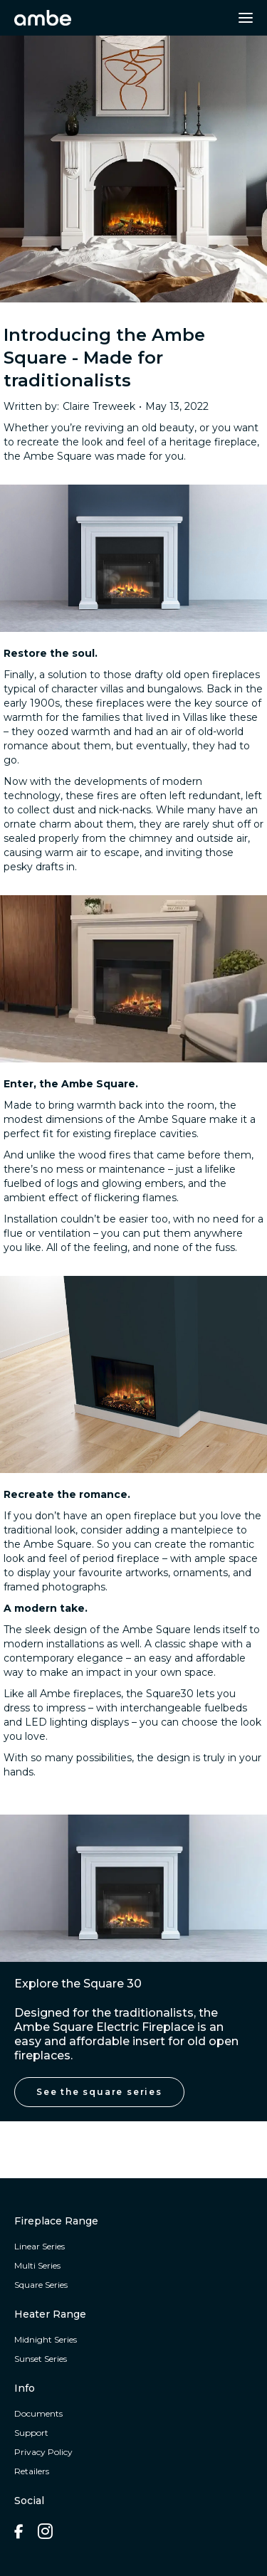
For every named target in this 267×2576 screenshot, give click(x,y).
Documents (38, 2413)
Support (31, 2432)
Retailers (31, 2471)
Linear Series (39, 2246)
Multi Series (37, 2265)
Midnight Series (45, 2339)
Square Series (41, 2284)
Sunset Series (40, 2358)
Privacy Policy (43, 2451)
